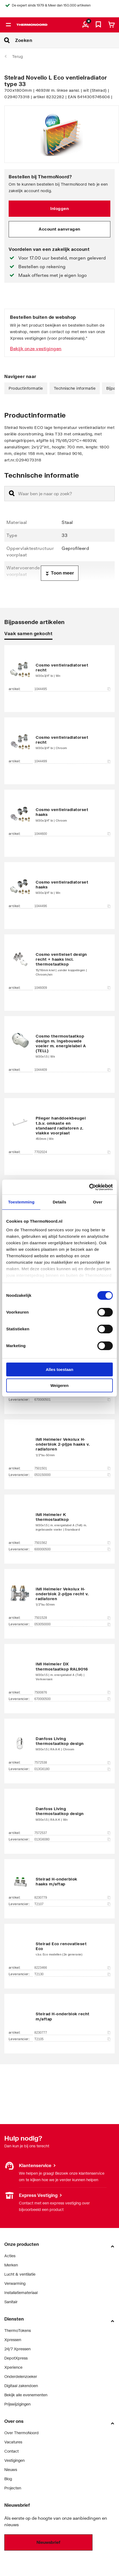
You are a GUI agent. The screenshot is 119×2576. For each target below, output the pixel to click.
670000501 (72, 1400)
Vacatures (13, 2442)
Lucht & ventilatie (19, 2274)
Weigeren (59, 1385)
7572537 (72, 1833)
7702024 (72, 1152)
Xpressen (12, 2339)
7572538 (72, 1762)
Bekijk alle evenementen (25, 2395)
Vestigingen (14, 2460)
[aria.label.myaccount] (85, 25)
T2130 (72, 1974)
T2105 (72, 2039)
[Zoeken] (67, 40)
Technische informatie (75, 388)
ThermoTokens (17, 2330)
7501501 (72, 1468)
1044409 (72, 1070)
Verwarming (14, 2283)
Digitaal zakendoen (21, 2385)
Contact (11, 2451)
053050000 (72, 1624)
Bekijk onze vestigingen (36, 348)
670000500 (72, 1699)
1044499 (72, 761)
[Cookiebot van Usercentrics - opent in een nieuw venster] (89, 1187)
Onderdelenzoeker (20, 2376)
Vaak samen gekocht (28, 633)
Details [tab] (59, 1202)
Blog (8, 2478)
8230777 (72, 2032)
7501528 (72, 1618)
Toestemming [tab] (21, 1202)
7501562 (72, 1543)
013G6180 (72, 1769)
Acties (9, 2255)
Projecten (12, 2488)
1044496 (72, 906)
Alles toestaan (59, 1369)
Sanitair (11, 2301)
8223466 (72, 1968)
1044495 (72, 689)
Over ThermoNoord (21, 2432)
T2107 (72, 1904)
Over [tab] (98, 1202)
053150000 (72, 1475)
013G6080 (72, 1839)
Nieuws (10, 2469)
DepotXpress (16, 2358)
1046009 (72, 988)
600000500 (72, 1549)
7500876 (72, 1692)
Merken (11, 2265)
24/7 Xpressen (17, 2349)
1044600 (72, 834)
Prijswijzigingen (17, 2404)
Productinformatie (26, 388)
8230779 (72, 1897)
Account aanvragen (59, 229)
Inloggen (59, 208)
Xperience (13, 2367)
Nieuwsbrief (48, 2542)
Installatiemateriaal (21, 2292)
